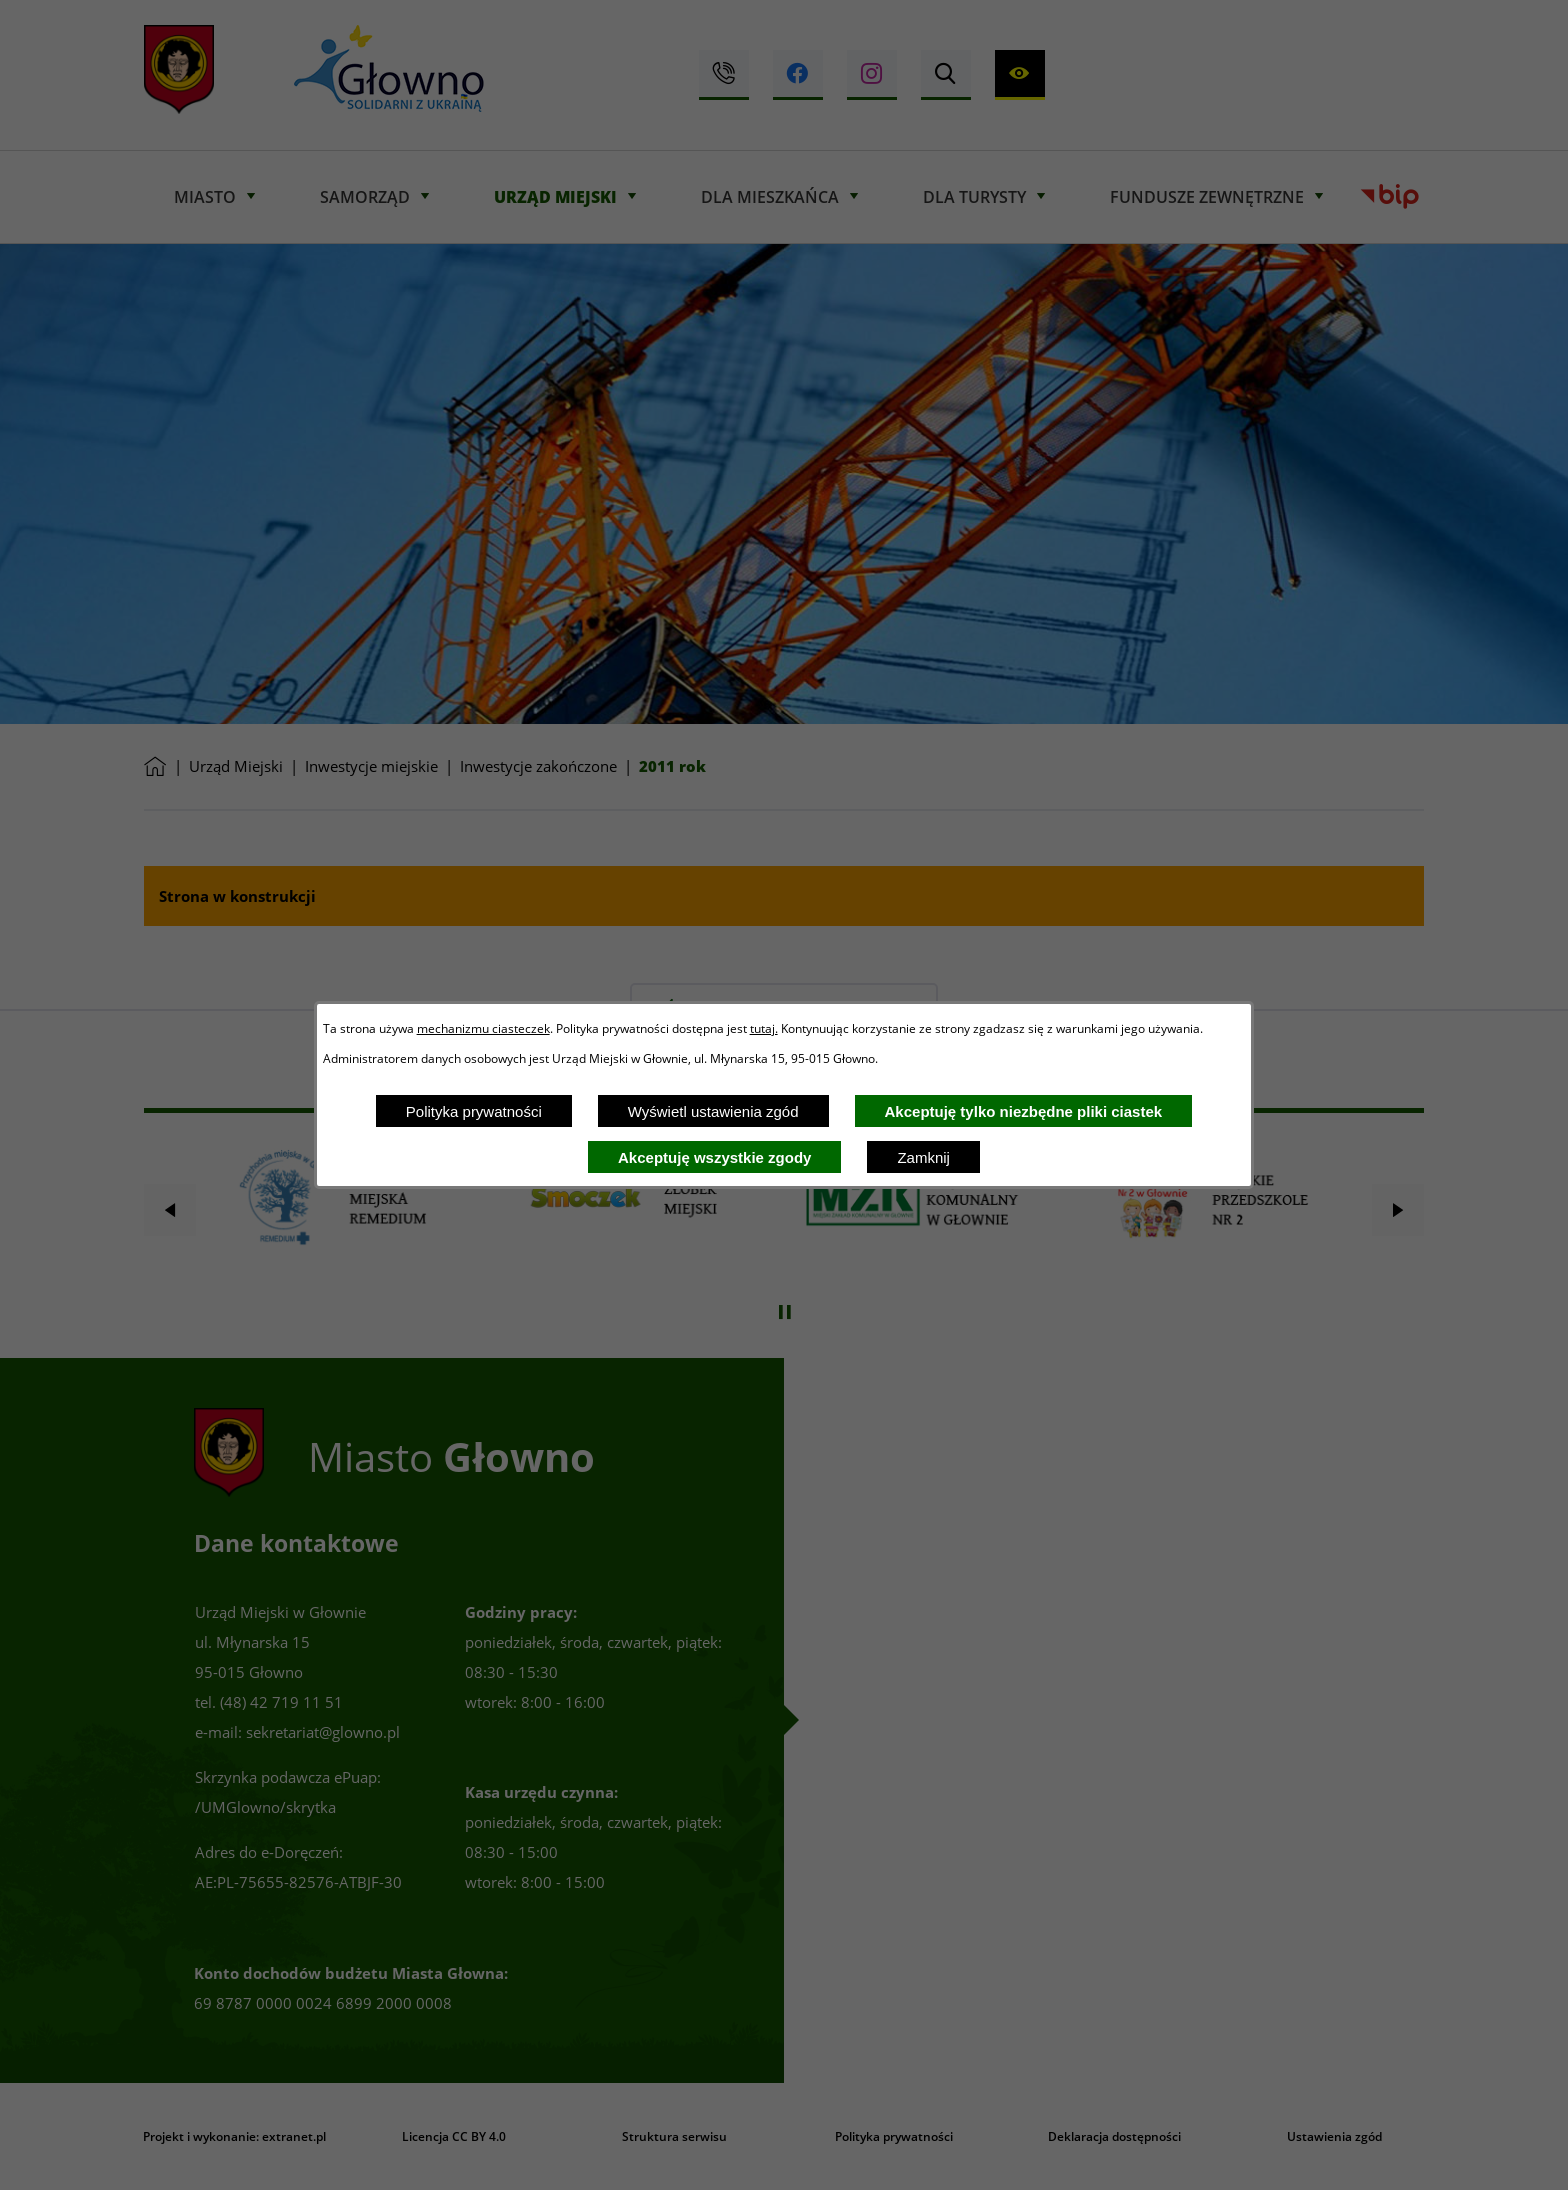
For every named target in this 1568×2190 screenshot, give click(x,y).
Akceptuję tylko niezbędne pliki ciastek (1024, 1111)
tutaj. (764, 1028)
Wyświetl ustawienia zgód (713, 1111)
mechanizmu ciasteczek (483, 1028)
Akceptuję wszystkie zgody (714, 1157)
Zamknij (923, 1157)
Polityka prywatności (474, 1111)
